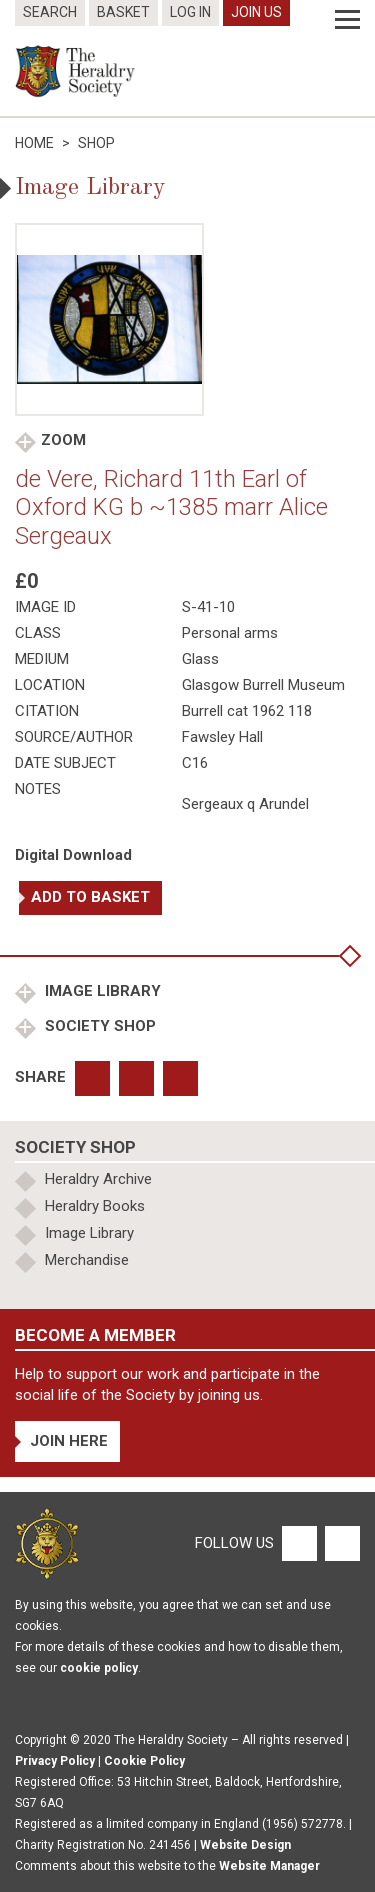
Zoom (63, 440)
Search (50, 12)
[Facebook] (298, 1543)
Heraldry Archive (98, 1179)
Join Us (256, 12)
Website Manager (269, 1866)
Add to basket (90, 897)
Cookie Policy (144, 1761)
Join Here (69, 1441)
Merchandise (87, 1260)
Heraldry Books (95, 1206)
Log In (190, 12)
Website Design (245, 1845)
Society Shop (98, 1026)
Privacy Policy (55, 1761)
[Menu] (347, 20)
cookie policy (99, 1668)
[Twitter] (340, 1543)
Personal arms (230, 633)
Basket (123, 12)
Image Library (101, 991)
